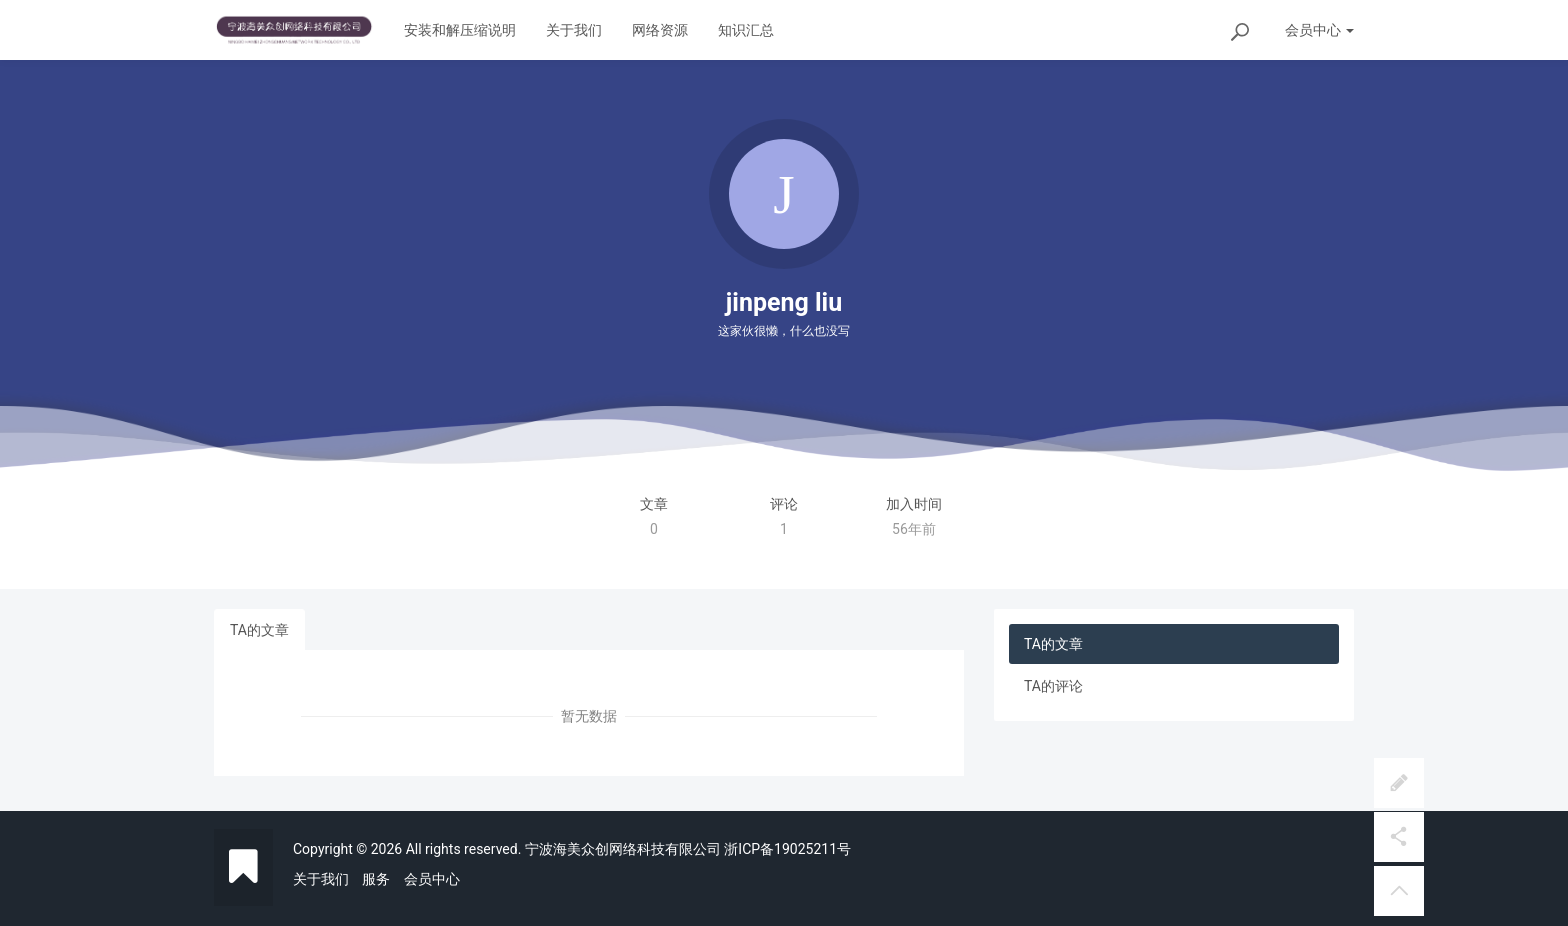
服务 (376, 879)
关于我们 (574, 30)
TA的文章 (259, 630)
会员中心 (432, 879)
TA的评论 (1053, 686)
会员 (1319, 30)
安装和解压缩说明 (460, 30)
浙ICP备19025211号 (787, 849)
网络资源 (660, 30)
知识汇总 (746, 30)
